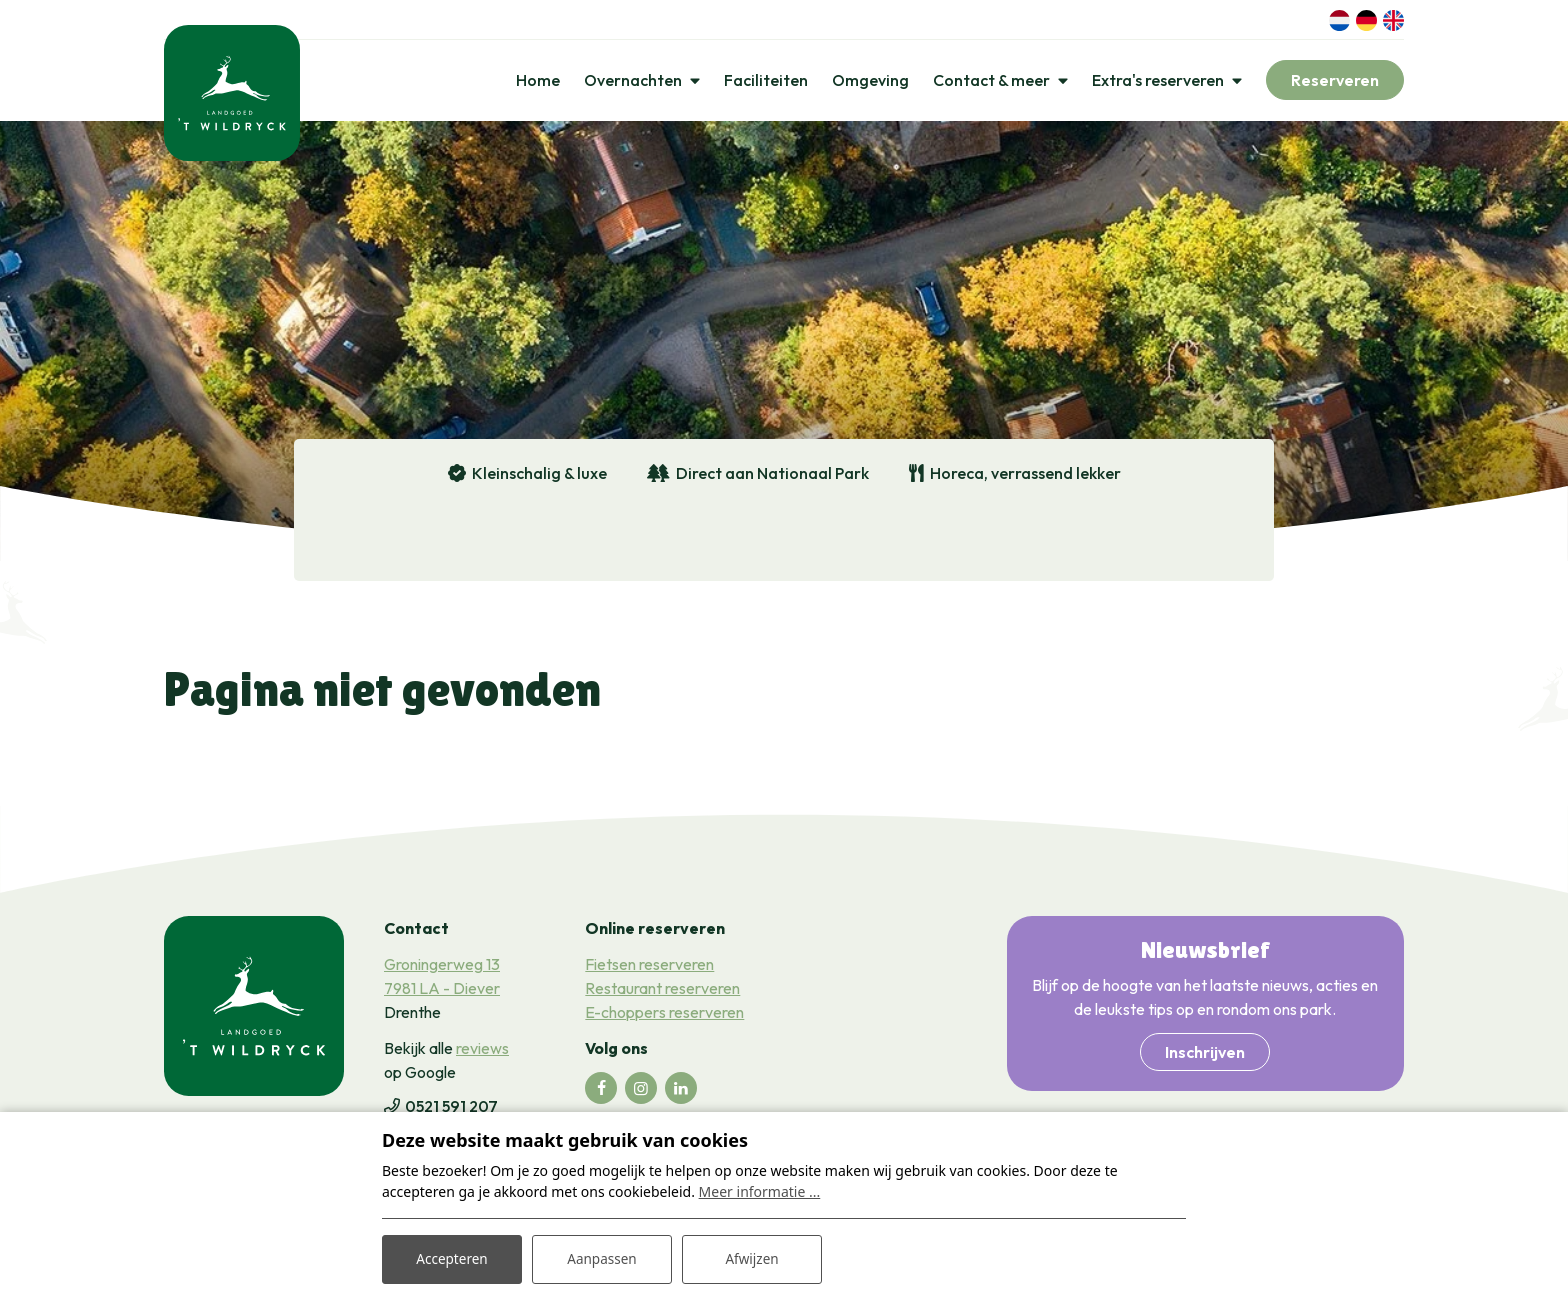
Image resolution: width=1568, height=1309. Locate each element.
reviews (482, 1052)
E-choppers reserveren (664, 1016)
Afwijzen (751, 1257)
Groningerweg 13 (442, 968)
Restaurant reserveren (662, 992)
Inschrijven (1205, 1056)
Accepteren (452, 1257)
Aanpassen (602, 1257)
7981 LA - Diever (442, 992)
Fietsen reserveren (649, 968)
